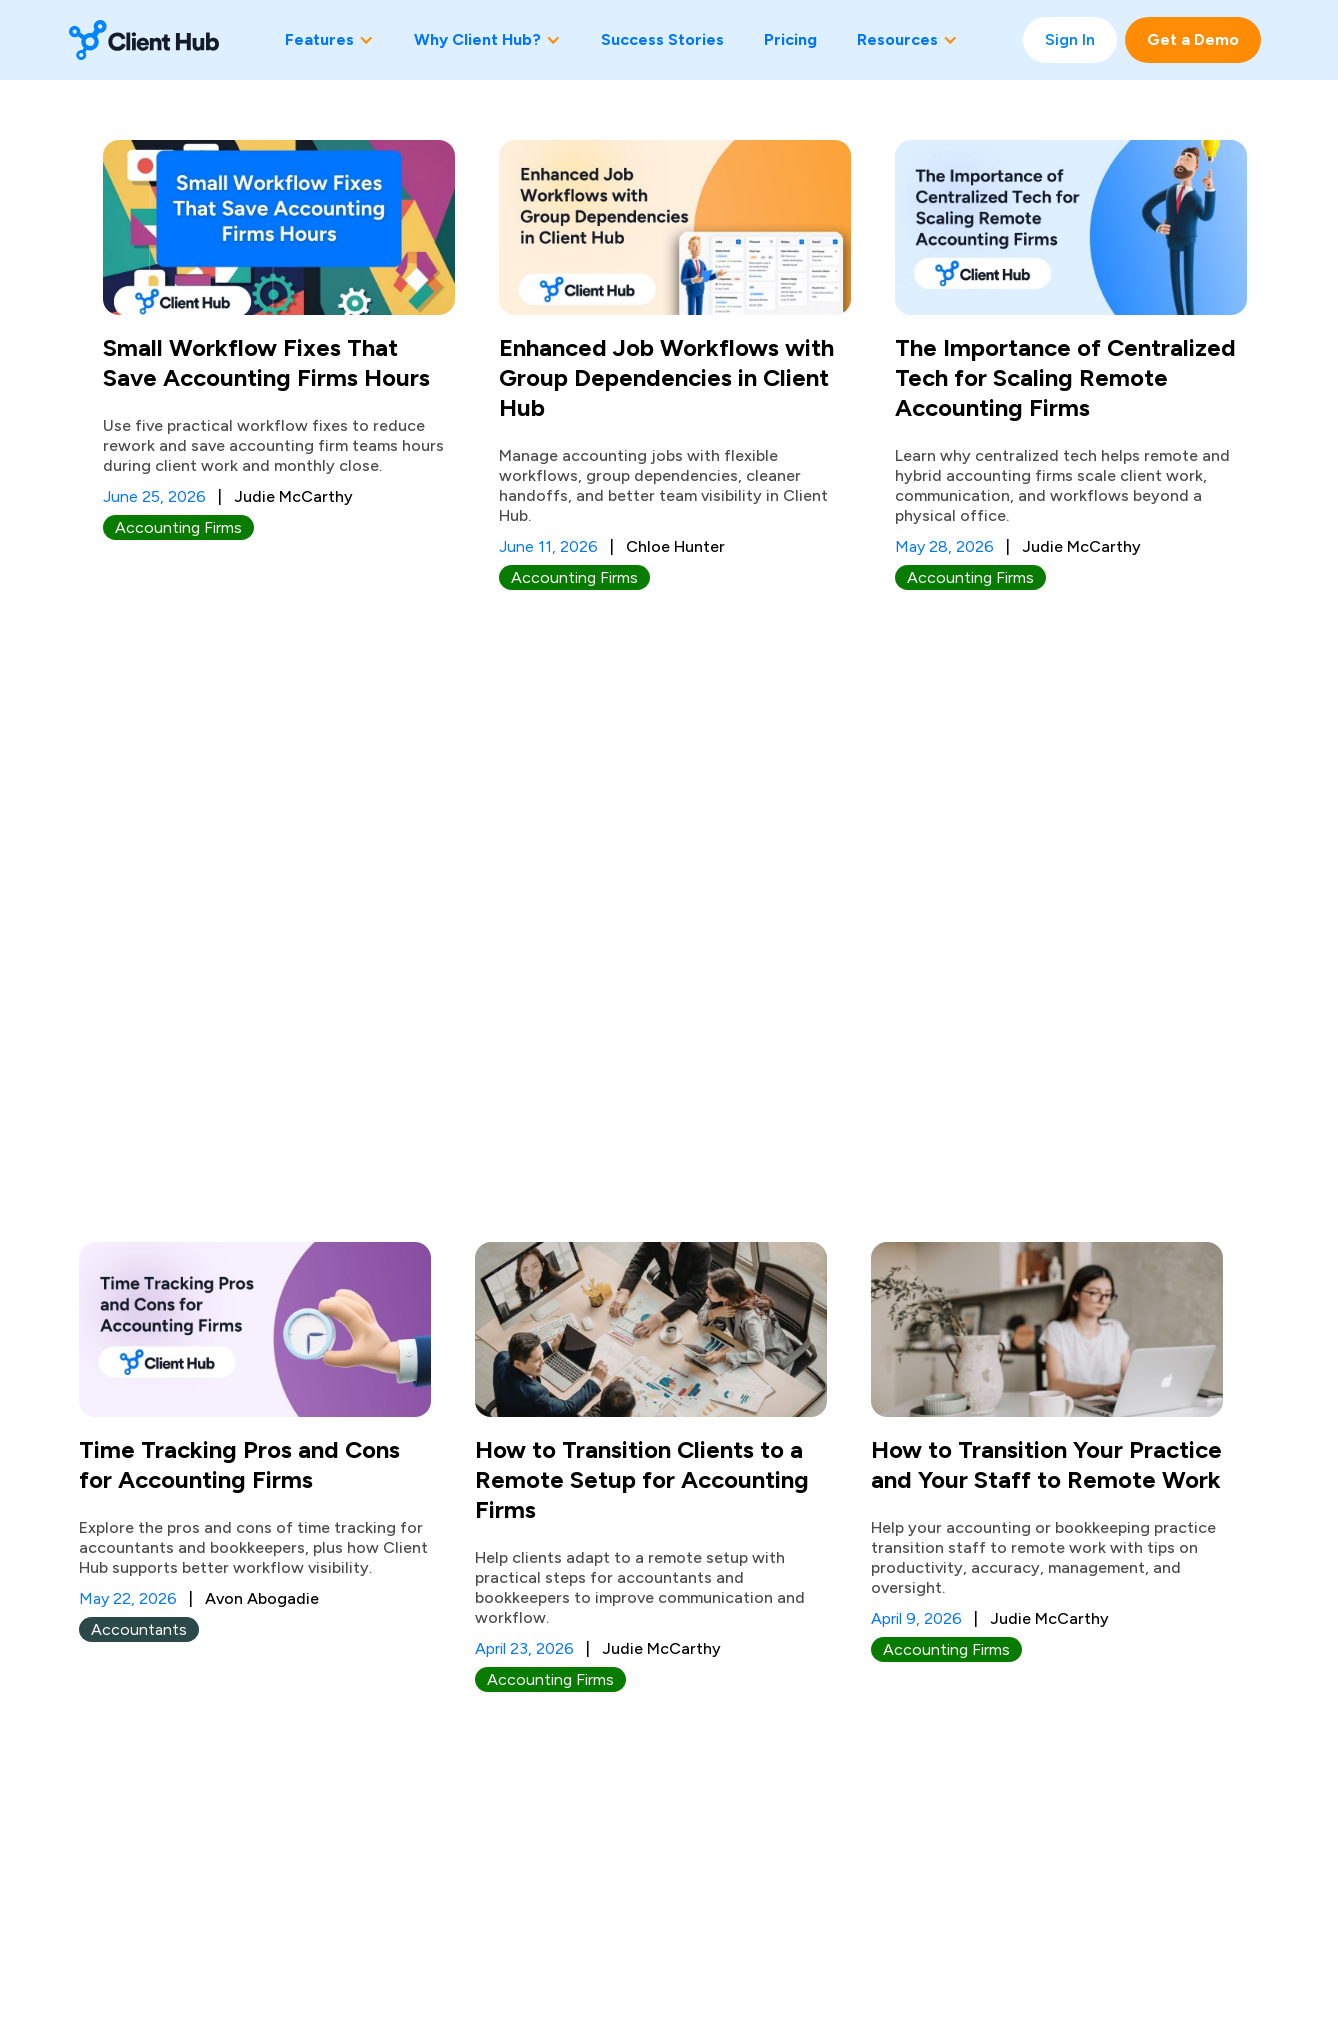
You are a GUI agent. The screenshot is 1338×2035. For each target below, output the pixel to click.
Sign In (1070, 39)
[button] (329, 40)
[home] (144, 40)
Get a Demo (1193, 39)
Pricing (790, 39)
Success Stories (662, 39)
